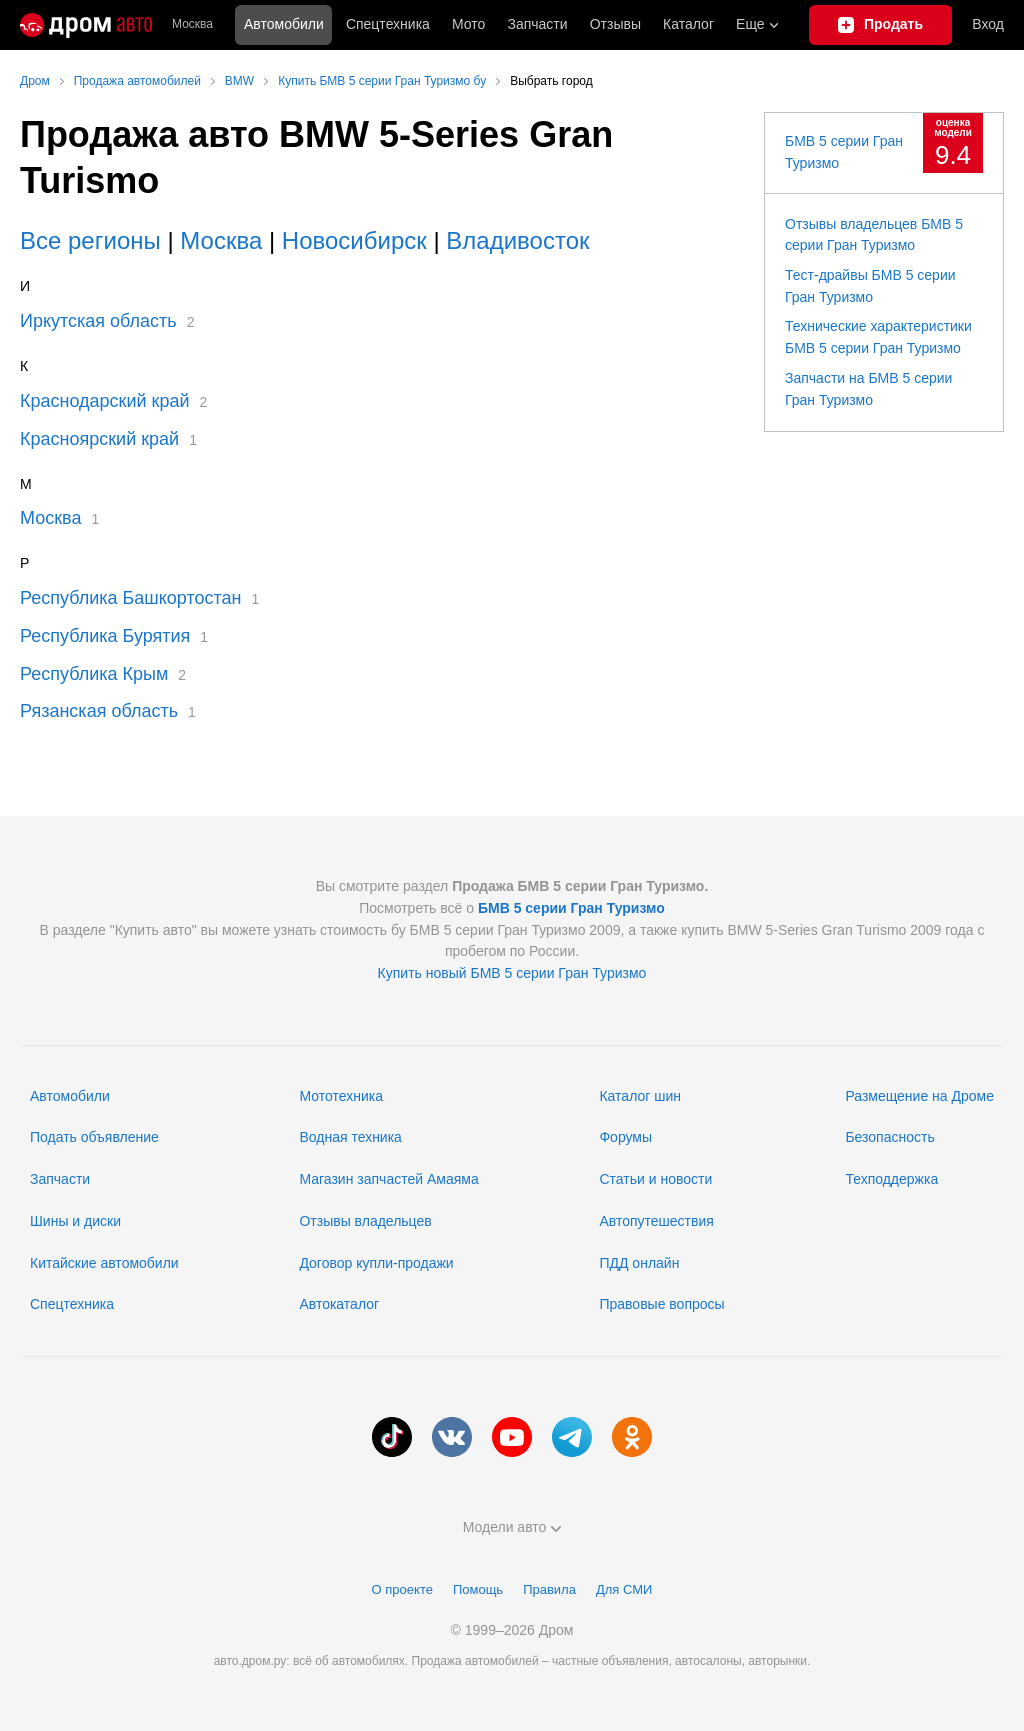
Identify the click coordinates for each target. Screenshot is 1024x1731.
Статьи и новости (655, 1179)
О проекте (402, 1589)
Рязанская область (99, 711)
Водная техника (350, 1137)
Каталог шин (640, 1096)
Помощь (478, 1589)
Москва (192, 24)
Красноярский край (99, 439)
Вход (988, 24)
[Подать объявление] (881, 25)
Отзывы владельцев (365, 1221)
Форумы (625, 1137)
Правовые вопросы (661, 1304)
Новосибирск (354, 240)
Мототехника (341, 1096)
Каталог (688, 24)
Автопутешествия (656, 1221)
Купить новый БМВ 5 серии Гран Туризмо (512, 973)
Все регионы (90, 240)
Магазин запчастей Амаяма (388, 1179)
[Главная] (86, 25)
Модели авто (512, 1527)
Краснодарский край (105, 401)
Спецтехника (72, 1304)
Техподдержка (891, 1179)
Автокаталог (339, 1304)
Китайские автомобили (104, 1263)
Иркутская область (98, 321)
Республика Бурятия (105, 636)
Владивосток (517, 240)
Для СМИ (624, 1589)
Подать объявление (94, 1137)
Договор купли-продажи (376, 1263)
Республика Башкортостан (131, 598)
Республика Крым (94, 674)
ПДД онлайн (639, 1263)
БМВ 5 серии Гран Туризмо (571, 908)
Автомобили (284, 24)
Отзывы (615, 24)
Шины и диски (75, 1221)
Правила (549, 1589)
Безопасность (889, 1137)
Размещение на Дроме (919, 1096)
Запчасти (537, 24)
